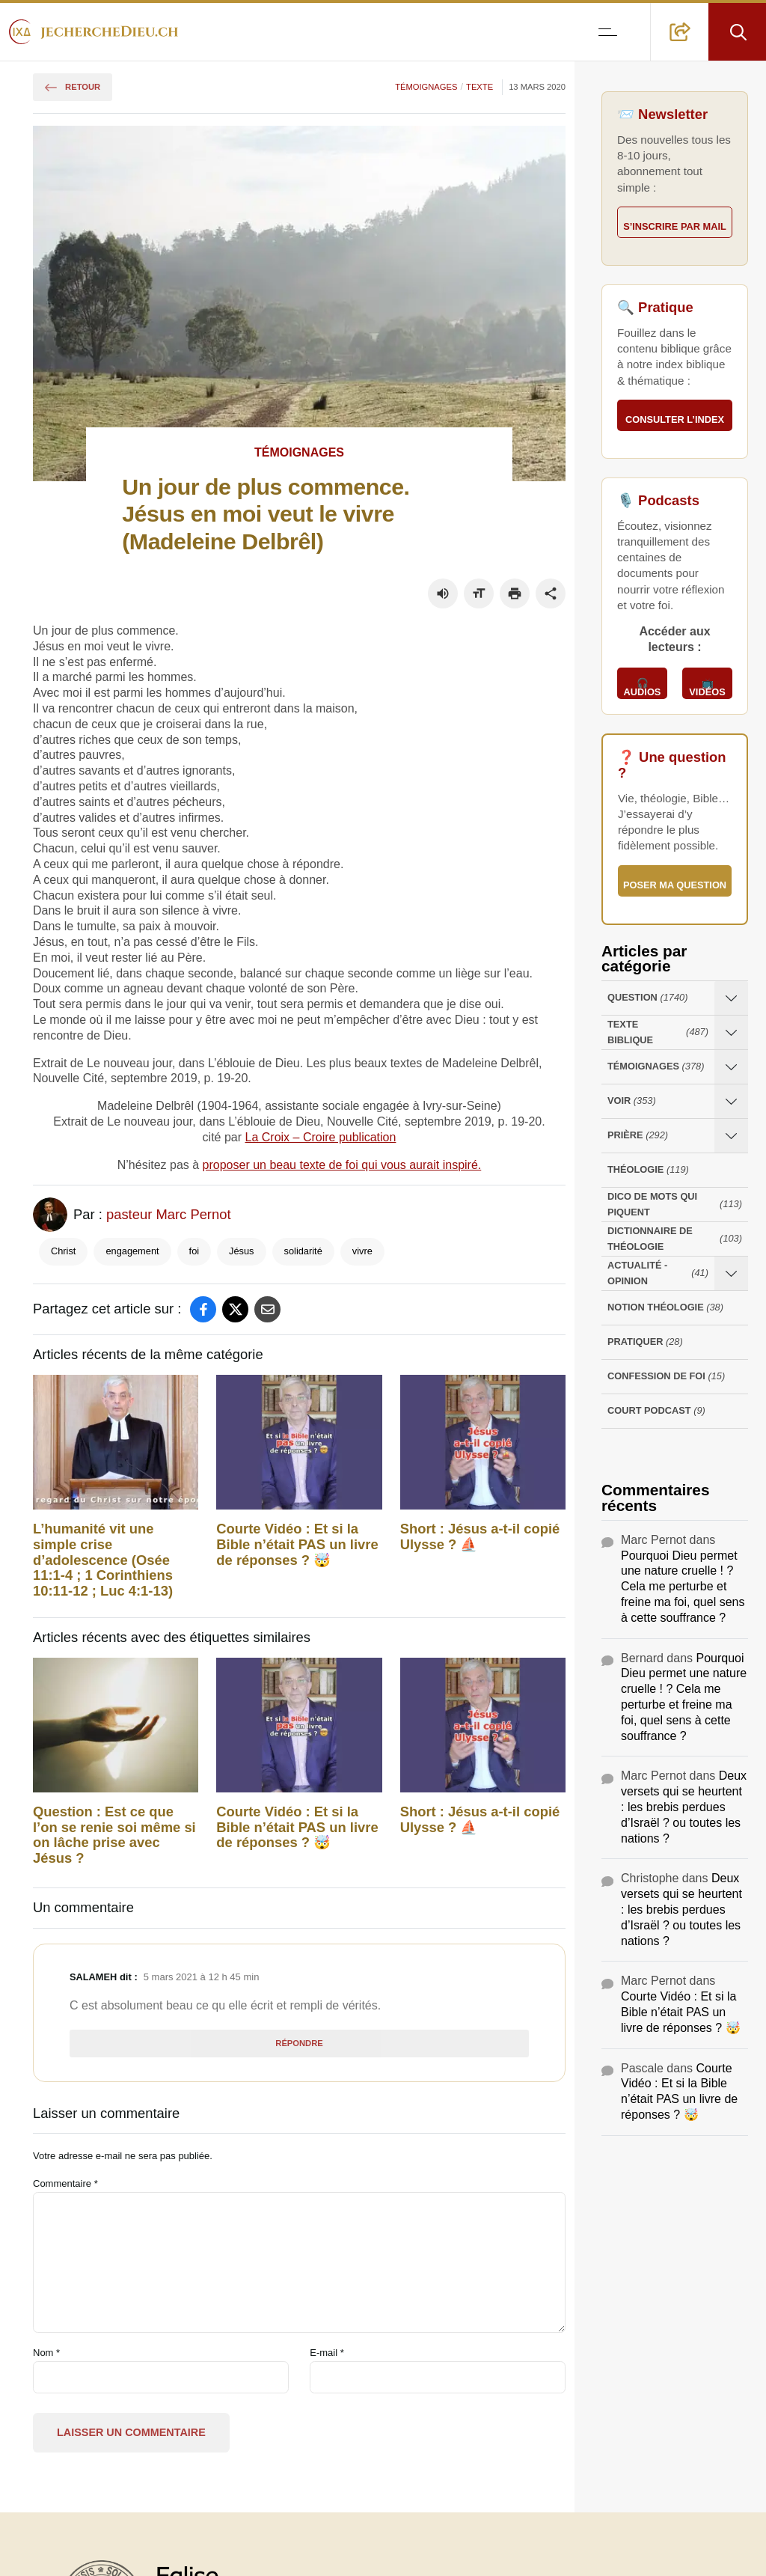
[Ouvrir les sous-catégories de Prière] (731, 1136)
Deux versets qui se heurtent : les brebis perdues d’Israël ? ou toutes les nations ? (684, 1806)
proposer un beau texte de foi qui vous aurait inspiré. (342, 1165)
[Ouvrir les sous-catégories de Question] (731, 998)
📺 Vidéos (707, 687)
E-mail (327, 2352)
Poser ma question (674, 885)
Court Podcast (656, 1411)
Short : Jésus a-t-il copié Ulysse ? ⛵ (480, 1537)
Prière (637, 1136)
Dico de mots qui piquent (674, 1204)
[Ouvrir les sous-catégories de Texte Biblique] (731, 1032)
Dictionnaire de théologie (674, 1238)
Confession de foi (666, 1377)
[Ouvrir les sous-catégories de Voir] (731, 1101)
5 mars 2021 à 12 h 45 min (202, 1977)
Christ (63, 1251)
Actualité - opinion (657, 1273)
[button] (679, 32)
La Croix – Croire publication (320, 1137)
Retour (72, 86)
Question (647, 998)
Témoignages (426, 86)
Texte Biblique (657, 1032)
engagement (132, 1251)
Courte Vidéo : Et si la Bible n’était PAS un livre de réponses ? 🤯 (297, 1545)
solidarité (303, 1251)
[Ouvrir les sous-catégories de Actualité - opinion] (731, 1273)
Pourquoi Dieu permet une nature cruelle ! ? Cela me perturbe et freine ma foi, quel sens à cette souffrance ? (682, 1586)
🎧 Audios (642, 687)
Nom (46, 2352)
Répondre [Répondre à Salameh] (298, 2043)
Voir (631, 1101)
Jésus (241, 1251)
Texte (479, 86)
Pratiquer (645, 1342)
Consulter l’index (674, 419)
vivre (362, 1251)
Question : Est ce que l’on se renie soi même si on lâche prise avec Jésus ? (114, 1835)
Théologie (648, 1170)
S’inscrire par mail (674, 226)
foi (194, 1251)
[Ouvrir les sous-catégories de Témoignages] (731, 1067)
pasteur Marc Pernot (168, 1214)
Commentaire (65, 2183)
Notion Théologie (665, 1308)
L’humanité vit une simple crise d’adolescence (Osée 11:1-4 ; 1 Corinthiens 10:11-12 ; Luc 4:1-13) (103, 1560)
